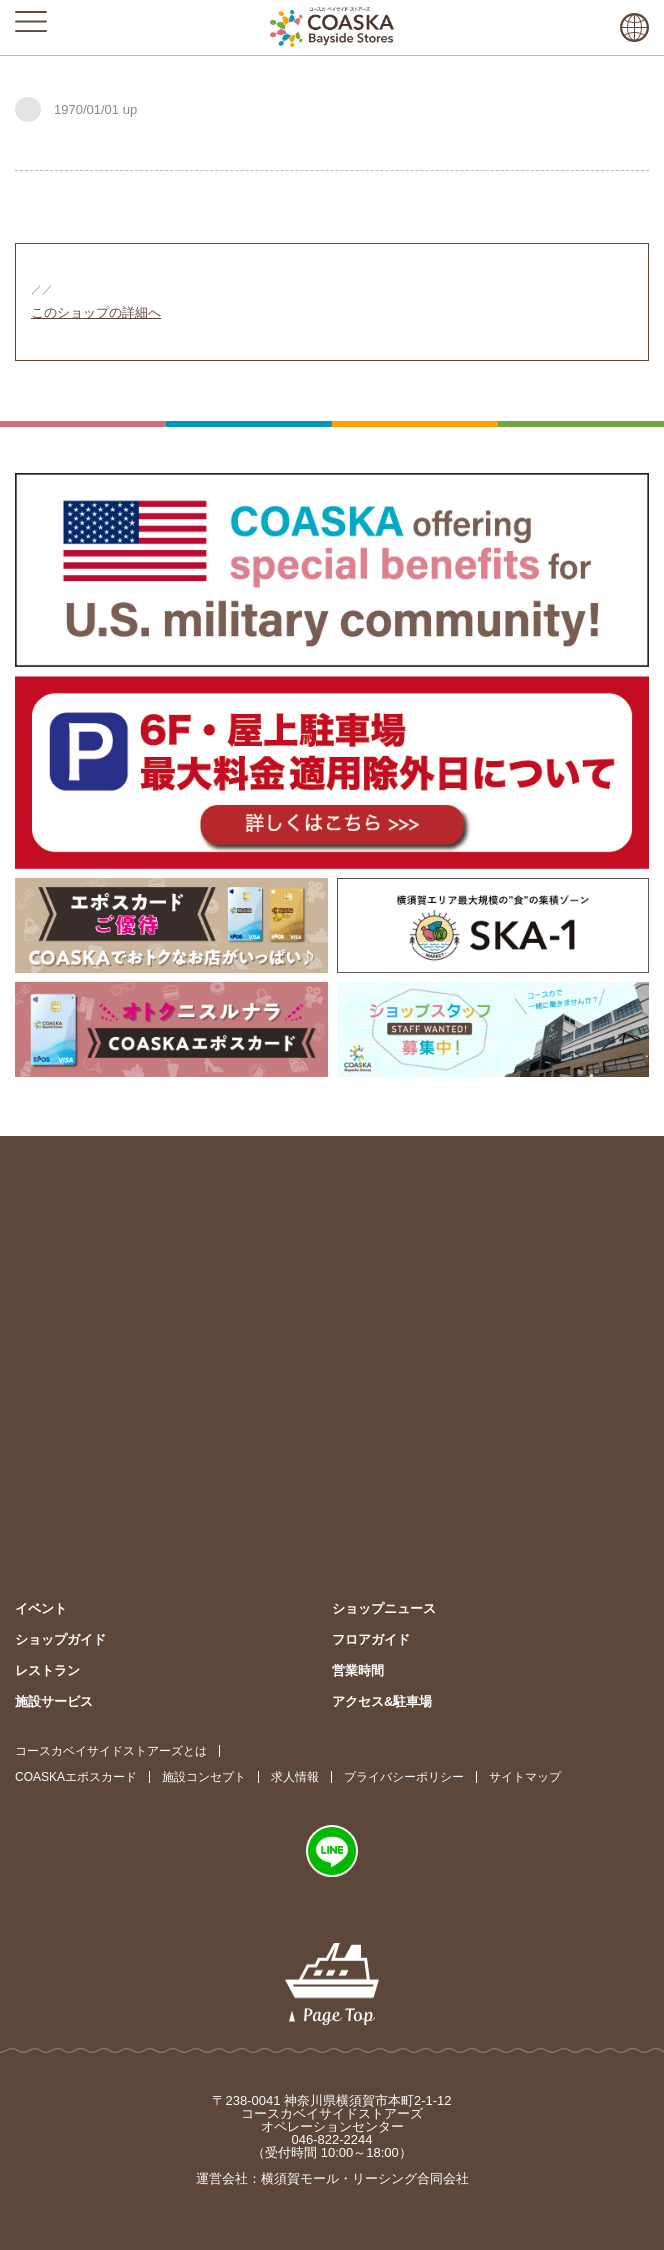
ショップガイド (60, 1639)
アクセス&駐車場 (382, 1701)
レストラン (47, 1670)
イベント (41, 1608)
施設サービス (54, 1701)
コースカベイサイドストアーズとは (111, 1751)
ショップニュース (384, 1608)
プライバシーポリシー (404, 1777)
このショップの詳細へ (96, 312)
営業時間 (358, 1670)
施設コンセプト (204, 1777)
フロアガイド (371, 1639)
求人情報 (295, 1777)
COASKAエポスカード (76, 1777)
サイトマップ (525, 1777)
